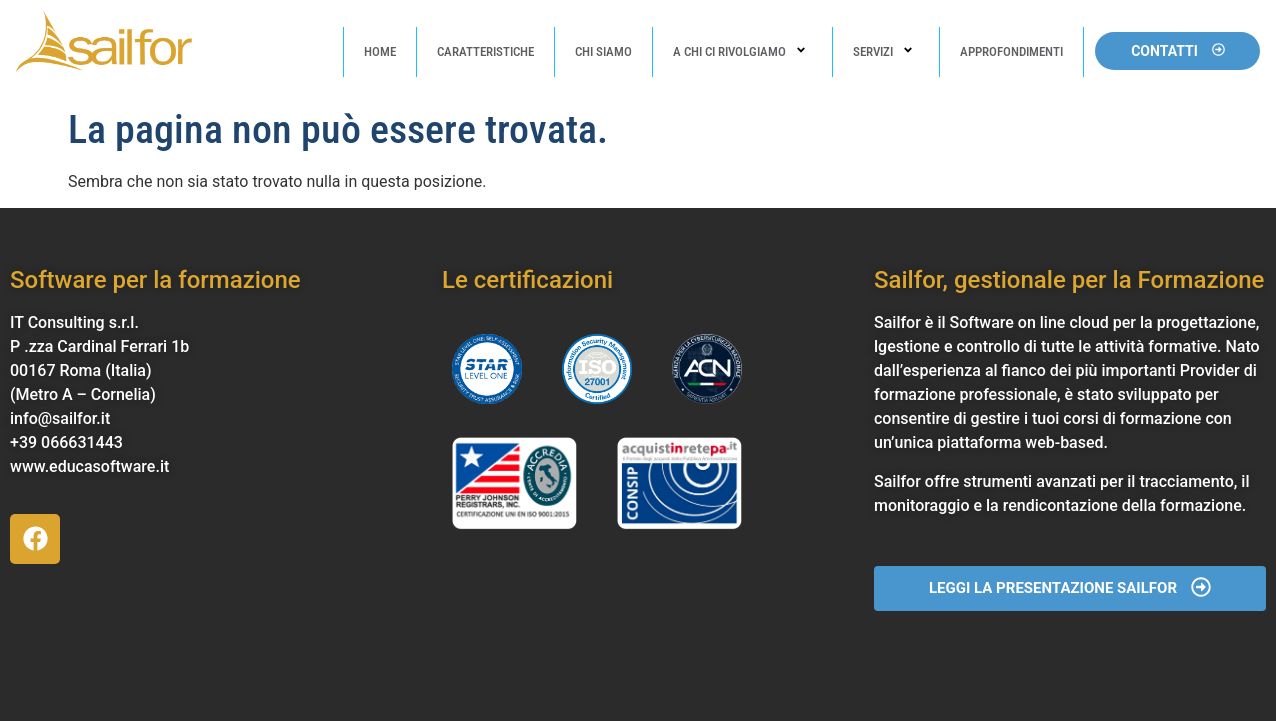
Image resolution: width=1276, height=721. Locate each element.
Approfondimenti (1011, 51)
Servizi (886, 52)
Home (380, 51)
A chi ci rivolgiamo (742, 52)
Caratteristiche (485, 51)
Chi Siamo (603, 51)
